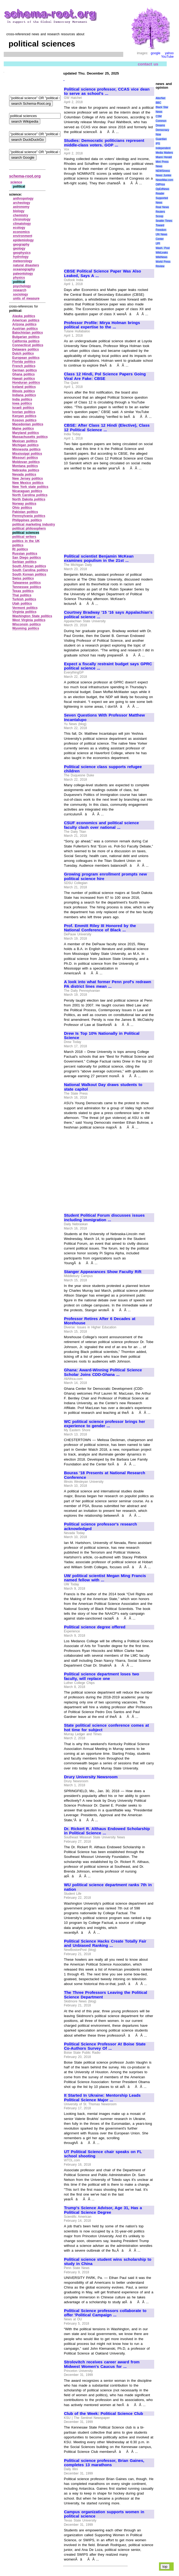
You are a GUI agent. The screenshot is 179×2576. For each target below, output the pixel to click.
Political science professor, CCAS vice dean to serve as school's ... (107, 91)
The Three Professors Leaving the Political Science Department (105, 1994)
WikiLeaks (162, 252)
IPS (158, 143)
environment (22, 236)
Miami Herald (164, 157)
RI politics (20, 549)
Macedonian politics (27, 424)
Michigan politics (25, 445)
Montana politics (25, 466)
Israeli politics (23, 408)
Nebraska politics (25, 470)
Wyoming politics (25, 628)
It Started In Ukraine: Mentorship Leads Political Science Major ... (102, 2097)
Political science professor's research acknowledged (100, 1526)
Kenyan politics (24, 416)
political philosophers (29, 528)
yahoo (169, 53)
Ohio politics (22, 507)
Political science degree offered (94, 1627)
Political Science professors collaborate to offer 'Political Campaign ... (105, 2313)
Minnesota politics (26, 449)
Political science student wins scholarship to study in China (107, 2261)
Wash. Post (162, 248)
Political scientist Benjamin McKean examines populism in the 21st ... (99, 558)
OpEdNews (162, 189)
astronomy (21, 207)
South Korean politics (29, 574)
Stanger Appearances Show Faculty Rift (102, 1272)
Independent (163, 148)
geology (19, 248)
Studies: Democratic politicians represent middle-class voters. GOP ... (104, 142)
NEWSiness (163, 170)
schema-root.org (25, 176)
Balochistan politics (27, 332)
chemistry (20, 215)
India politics (22, 399)
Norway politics (24, 503)
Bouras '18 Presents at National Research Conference (104, 1475)
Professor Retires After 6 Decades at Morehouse (100, 1321)
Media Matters (164, 152)
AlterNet (160, 98)
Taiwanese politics (26, 583)
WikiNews (161, 257)
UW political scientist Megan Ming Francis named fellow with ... (105, 1578)
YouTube (167, 57)
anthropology (23, 198)
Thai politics (21, 595)
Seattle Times (164, 220)
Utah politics (22, 603)
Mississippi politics (27, 454)
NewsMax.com (164, 179)
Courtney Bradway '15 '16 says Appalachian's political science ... (108, 614)
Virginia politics (24, 612)
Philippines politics (27, 520)
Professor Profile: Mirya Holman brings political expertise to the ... (102, 325)
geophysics (22, 253)
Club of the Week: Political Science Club (103, 2413)
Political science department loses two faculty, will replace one (101, 1676)
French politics (23, 366)
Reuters (160, 211)
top (165, 2567)
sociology (20, 294)
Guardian (161, 139)
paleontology (23, 273)
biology (19, 211)
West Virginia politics (28, 620)
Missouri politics (25, 458)
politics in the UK (26, 541)
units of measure (26, 298)
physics (19, 277)
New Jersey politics (27, 478)
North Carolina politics (29, 495)
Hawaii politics (23, 378)
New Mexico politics (27, 483)
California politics (25, 341)
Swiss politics (23, 578)
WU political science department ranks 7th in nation (108, 1887)
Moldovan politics (26, 462)
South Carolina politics (30, 570)
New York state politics (30, 487)
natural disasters (26, 265)
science (16, 182)
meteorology (22, 261)
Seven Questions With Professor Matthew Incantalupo (104, 717)
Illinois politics (23, 391)
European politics (25, 358)
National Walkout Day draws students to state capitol (103, 1087)
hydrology (21, 257)
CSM (158, 116)
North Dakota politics (28, 499)
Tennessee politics (26, 587)
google (155, 53)
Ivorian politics (23, 412)
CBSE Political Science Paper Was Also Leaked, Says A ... (102, 273)
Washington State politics (32, 616)
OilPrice (160, 184)
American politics (25, 320)
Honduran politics (26, 382)
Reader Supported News (162, 198)
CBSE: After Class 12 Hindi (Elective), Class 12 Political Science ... (107, 427)
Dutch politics (23, 353)
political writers (24, 537)
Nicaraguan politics (27, 491)
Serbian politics (24, 562)
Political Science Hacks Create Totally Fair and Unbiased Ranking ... (105, 1943)
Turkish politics (24, 599)
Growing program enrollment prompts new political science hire (105, 876)
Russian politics (24, 553)
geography (21, 244)
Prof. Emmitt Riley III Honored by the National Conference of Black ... (100, 928)
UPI (158, 243)
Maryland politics (25, 433)
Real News (162, 207)
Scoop (159, 216)
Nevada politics (24, 474)
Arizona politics (24, 324)
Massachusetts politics (30, 437)
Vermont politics (25, 608)
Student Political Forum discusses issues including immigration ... (104, 1217)
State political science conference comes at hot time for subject (106, 1727)
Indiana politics (24, 395)
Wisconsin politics (26, 624)
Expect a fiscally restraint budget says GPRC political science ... (108, 666)
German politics (24, 370)
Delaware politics (25, 349)
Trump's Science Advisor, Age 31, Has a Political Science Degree (103, 2210)
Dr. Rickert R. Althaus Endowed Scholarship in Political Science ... (107, 1831)
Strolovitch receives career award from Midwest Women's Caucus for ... (102, 2364)
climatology (22, 223)
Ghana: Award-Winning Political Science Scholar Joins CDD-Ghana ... (103, 1372)
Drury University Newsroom (91, 1777)
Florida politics (23, 362)
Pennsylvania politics (28, 516)
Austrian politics (25, 328)
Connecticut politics (27, 345)
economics (21, 232)
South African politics (29, 566)
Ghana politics (23, 374)
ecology (19, 227)
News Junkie (163, 175)
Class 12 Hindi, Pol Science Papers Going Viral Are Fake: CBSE (105, 376)
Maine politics (23, 428)
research (19, 290)
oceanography (24, 269)
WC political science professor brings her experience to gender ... (104, 1423)
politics (17, 545)
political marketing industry (33, 524)
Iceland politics (24, 387)
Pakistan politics (25, 512)
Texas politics (23, 591)
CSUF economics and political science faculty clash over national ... (101, 825)
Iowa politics (22, 403)
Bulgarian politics (25, 337)
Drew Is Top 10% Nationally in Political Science (102, 1035)
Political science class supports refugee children (103, 769)
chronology (21, 219)
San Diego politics (26, 557)
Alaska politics (23, 316)
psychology (22, 286)
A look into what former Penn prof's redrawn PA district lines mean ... (107, 984)
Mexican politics (24, 441)
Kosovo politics (24, 420)
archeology (21, 203)
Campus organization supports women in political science (104, 2514)
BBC (158, 102)
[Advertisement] (109, 225)
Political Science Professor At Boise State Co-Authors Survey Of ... (105, 2046)
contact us (148, 64)
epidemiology (23, 240)
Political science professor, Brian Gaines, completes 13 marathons (104, 2462)
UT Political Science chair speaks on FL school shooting (103, 2154)
